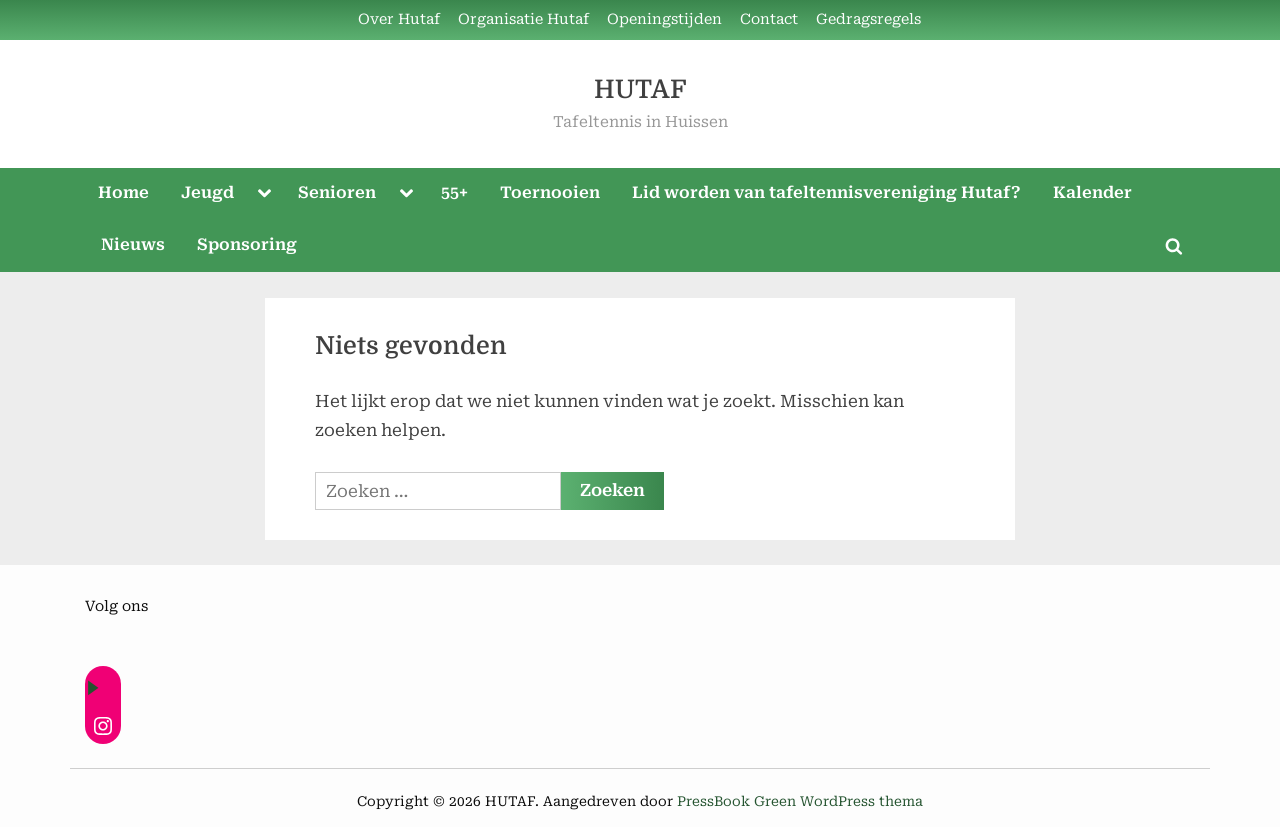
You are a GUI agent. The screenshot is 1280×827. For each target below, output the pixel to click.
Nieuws (133, 244)
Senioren (337, 192)
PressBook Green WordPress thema (800, 801)
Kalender (1092, 192)
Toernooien (550, 192)
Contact (769, 19)
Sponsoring (247, 244)
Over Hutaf (399, 19)
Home (123, 192)
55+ (454, 192)
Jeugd (207, 192)
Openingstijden (664, 19)
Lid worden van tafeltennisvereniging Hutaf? (826, 192)
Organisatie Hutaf (523, 19)
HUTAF (640, 89)
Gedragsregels (868, 19)
